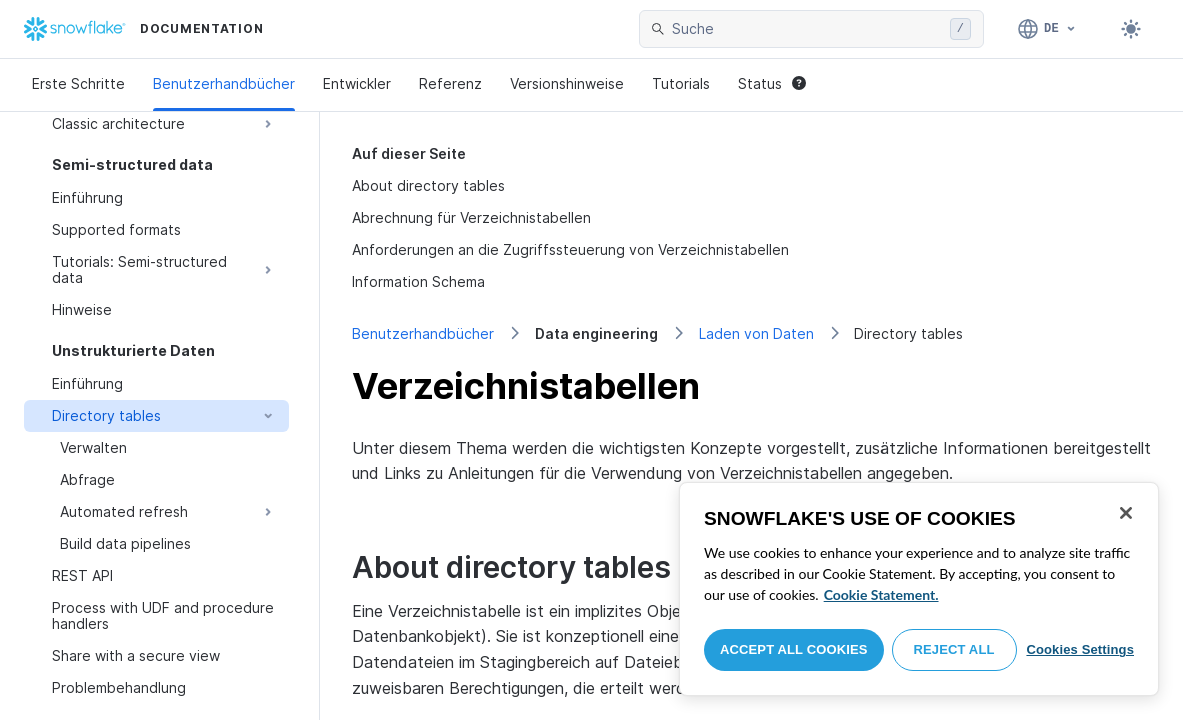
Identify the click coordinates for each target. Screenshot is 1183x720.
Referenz (450, 83)
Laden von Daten (756, 333)
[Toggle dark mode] (1131, 29)
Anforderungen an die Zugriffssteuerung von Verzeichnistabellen (570, 249)
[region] (919, 589)
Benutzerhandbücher (224, 83)
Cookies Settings (1080, 649)
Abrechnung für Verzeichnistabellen (471, 217)
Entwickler (357, 83)
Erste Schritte (78, 83)
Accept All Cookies (794, 649)
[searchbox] (807, 29)
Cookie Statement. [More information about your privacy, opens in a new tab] (881, 594)
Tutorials (681, 83)
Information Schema (418, 281)
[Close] (1126, 513)
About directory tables (428, 185)
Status (772, 83)
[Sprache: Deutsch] (1047, 29)
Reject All (954, 649)
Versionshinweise (567, 83)
